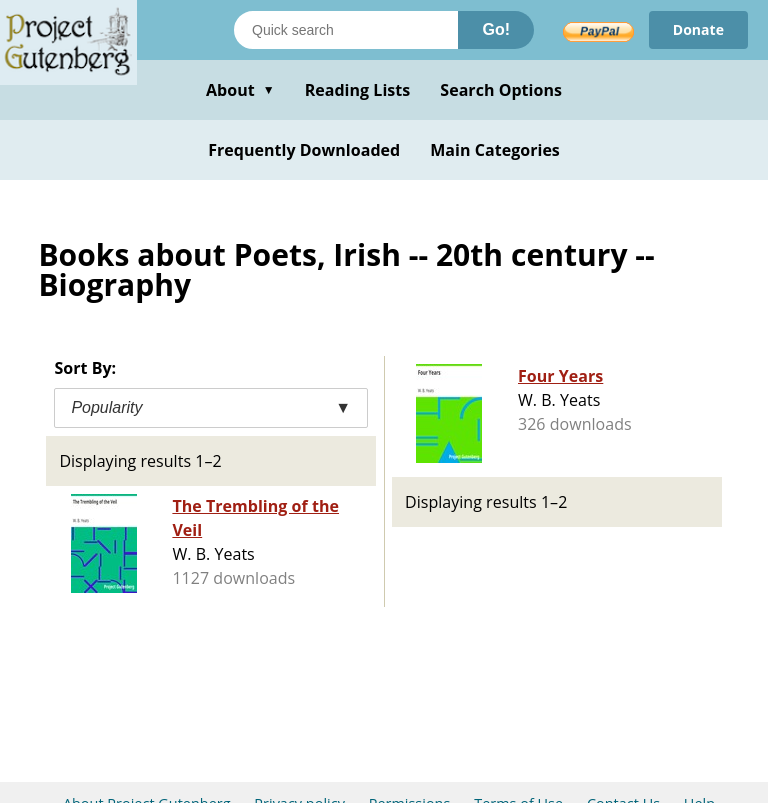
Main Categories (495, 150)
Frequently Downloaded (304, 150)
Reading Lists (358, 90)
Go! (496, 29)
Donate (698, 29)
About (240, 90)
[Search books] (346, 30)
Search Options (501, 90)
